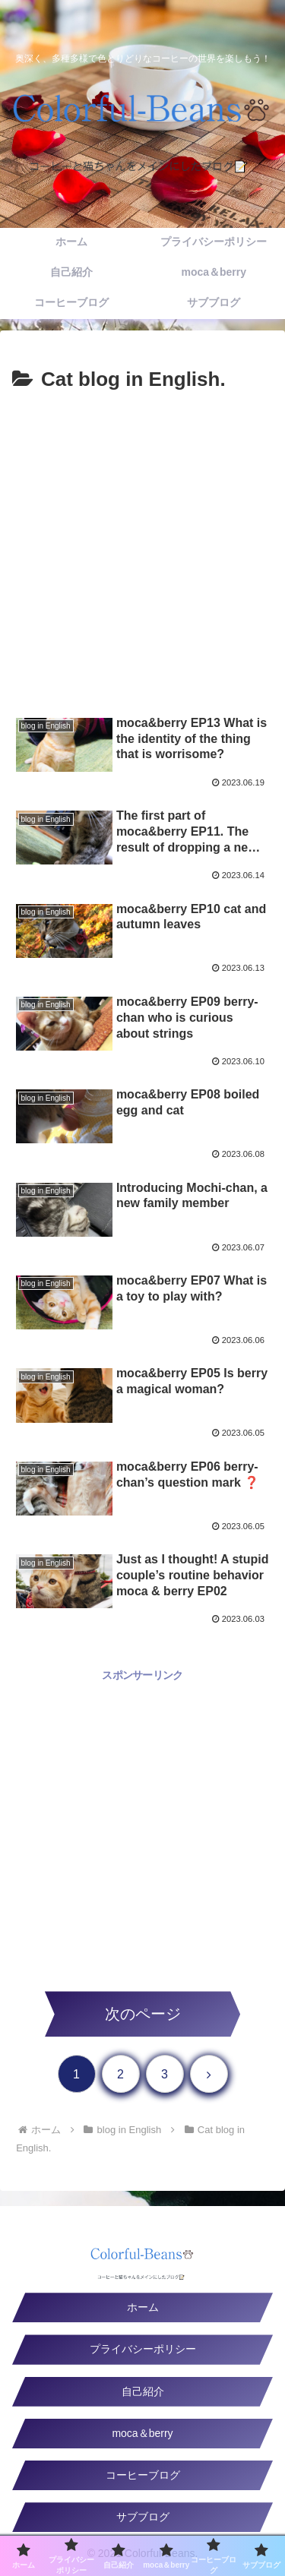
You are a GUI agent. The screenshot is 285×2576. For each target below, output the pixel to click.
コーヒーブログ (143, 2475)
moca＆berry (142, 2433)
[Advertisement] (142, 547)
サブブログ (142, 2517)
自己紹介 (143, 2391)
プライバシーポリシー (143, 2349)
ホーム (143, 2307)
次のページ (143, 2013)
